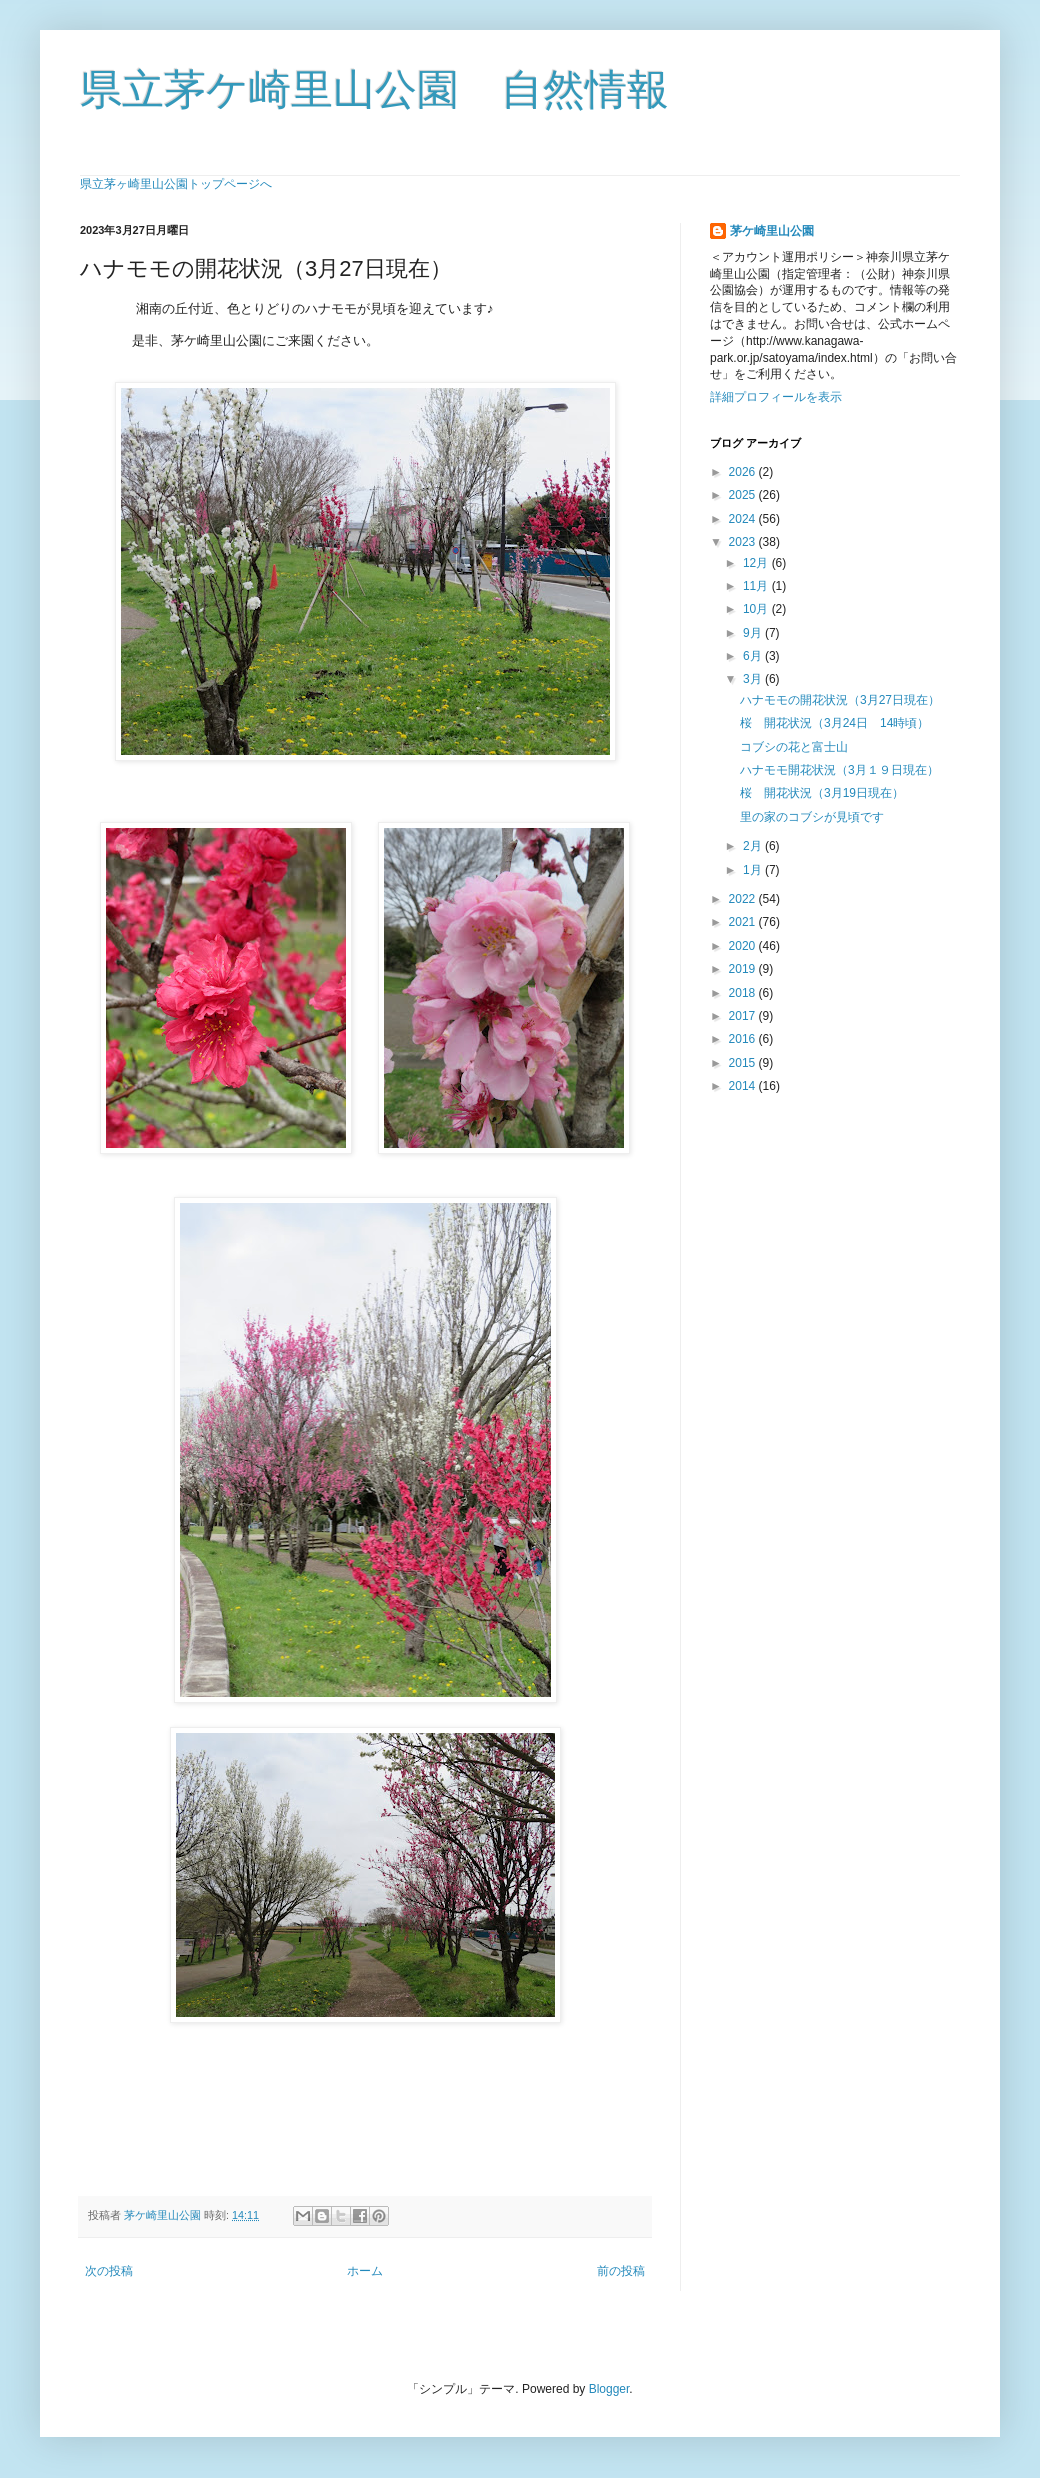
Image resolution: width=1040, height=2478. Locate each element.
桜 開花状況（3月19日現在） (822, 793)
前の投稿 (621, 2271)
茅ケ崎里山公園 (772, 231)
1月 (754, 870)
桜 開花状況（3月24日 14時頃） (834, 723)
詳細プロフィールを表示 (776, 397)
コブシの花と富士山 (794, 747)
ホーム (365, 2271)
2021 (744, 922)
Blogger (609, 2389)
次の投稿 (109, 2271)
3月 (754, 679)
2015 (744, 1063)
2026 (744, 472)
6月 (754, 656)
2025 (744, 495)
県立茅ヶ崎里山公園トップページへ (176, 184)
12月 (757, 563)
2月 (754, 846)
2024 (744, 519)
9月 (754, 633)
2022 (744, 899)
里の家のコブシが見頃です (812, 817)
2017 (744, 1016)
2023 (744, 542)
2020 (744, 946)
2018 (744, 993)
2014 (744, 1086)
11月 (757, 586)
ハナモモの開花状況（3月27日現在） (840, 700)
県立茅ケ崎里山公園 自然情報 (374, 89)
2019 (744, 969)
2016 (744, 1039)
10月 (757, 609)
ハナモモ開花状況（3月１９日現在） (839, 770)
